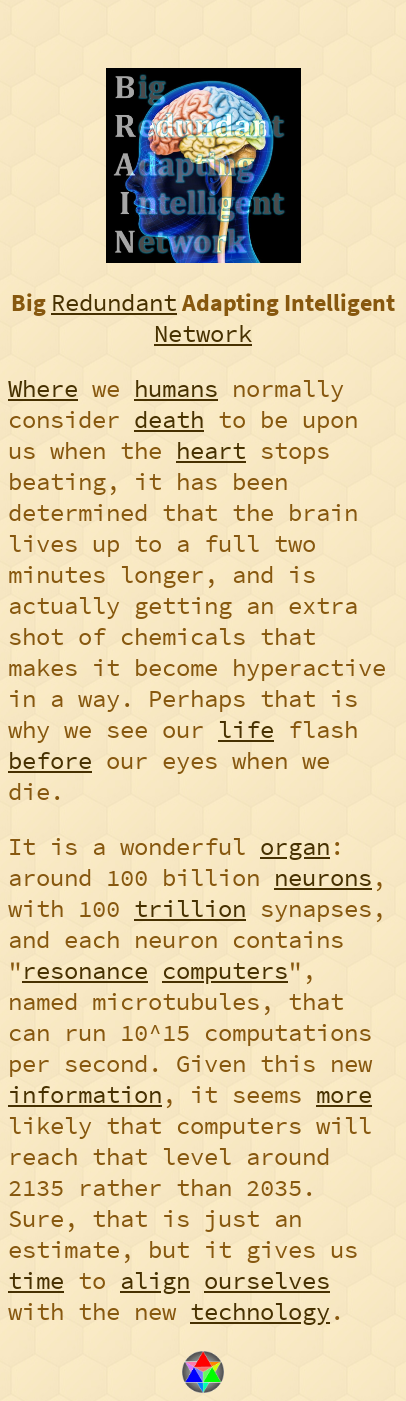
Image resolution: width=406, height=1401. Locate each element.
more (344, 1094)
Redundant (114, 302)
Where (43, 388)
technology (260, 1311)
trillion (190, 908)
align (155, 1280)
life (246, 729)
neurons (323, 877)
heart (211, 450)
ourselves (267, 1280)
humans (176, 388)
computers (225, 970)
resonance (85, 970)
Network (203, 333)
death (169, 419)
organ (295, 846)
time (36, 1280)
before (50, 760)
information (85, 1094)
